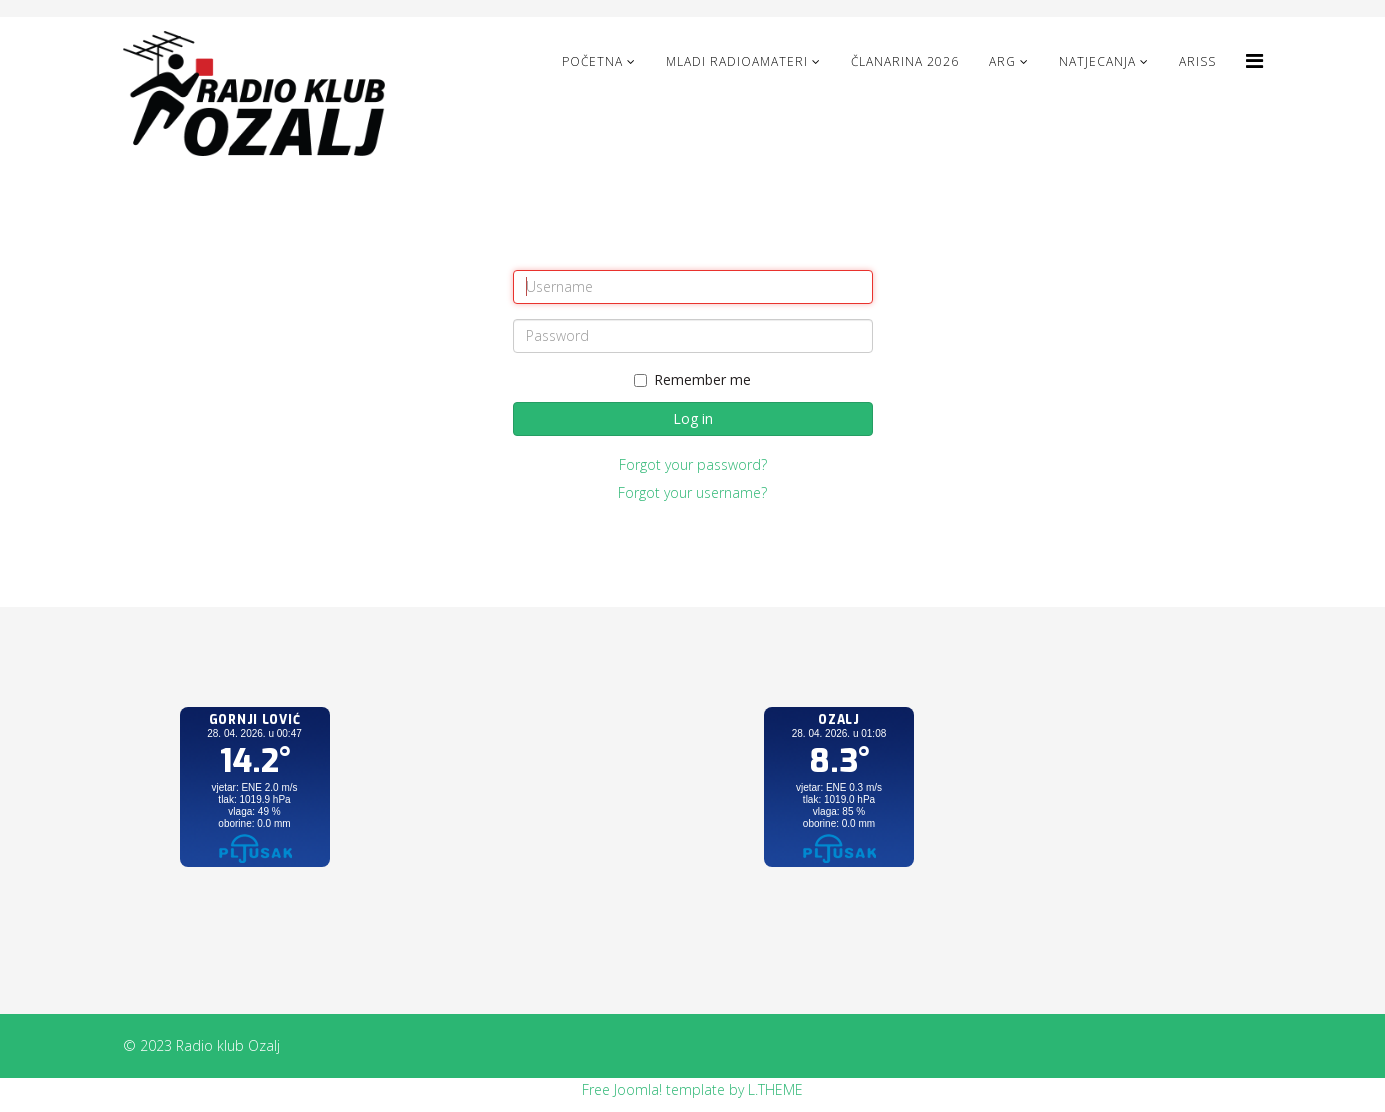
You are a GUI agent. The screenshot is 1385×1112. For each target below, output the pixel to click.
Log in (693, 418)
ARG (1002, 61)
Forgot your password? (693, 464)
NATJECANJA (1097, 61)
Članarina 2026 (905, 61)
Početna (592, 61)
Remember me (692, 379)
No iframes (254, 807)
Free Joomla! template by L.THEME (692, 1089)
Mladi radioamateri (737, 61)
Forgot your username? (692, 492)
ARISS (1197, 61)
